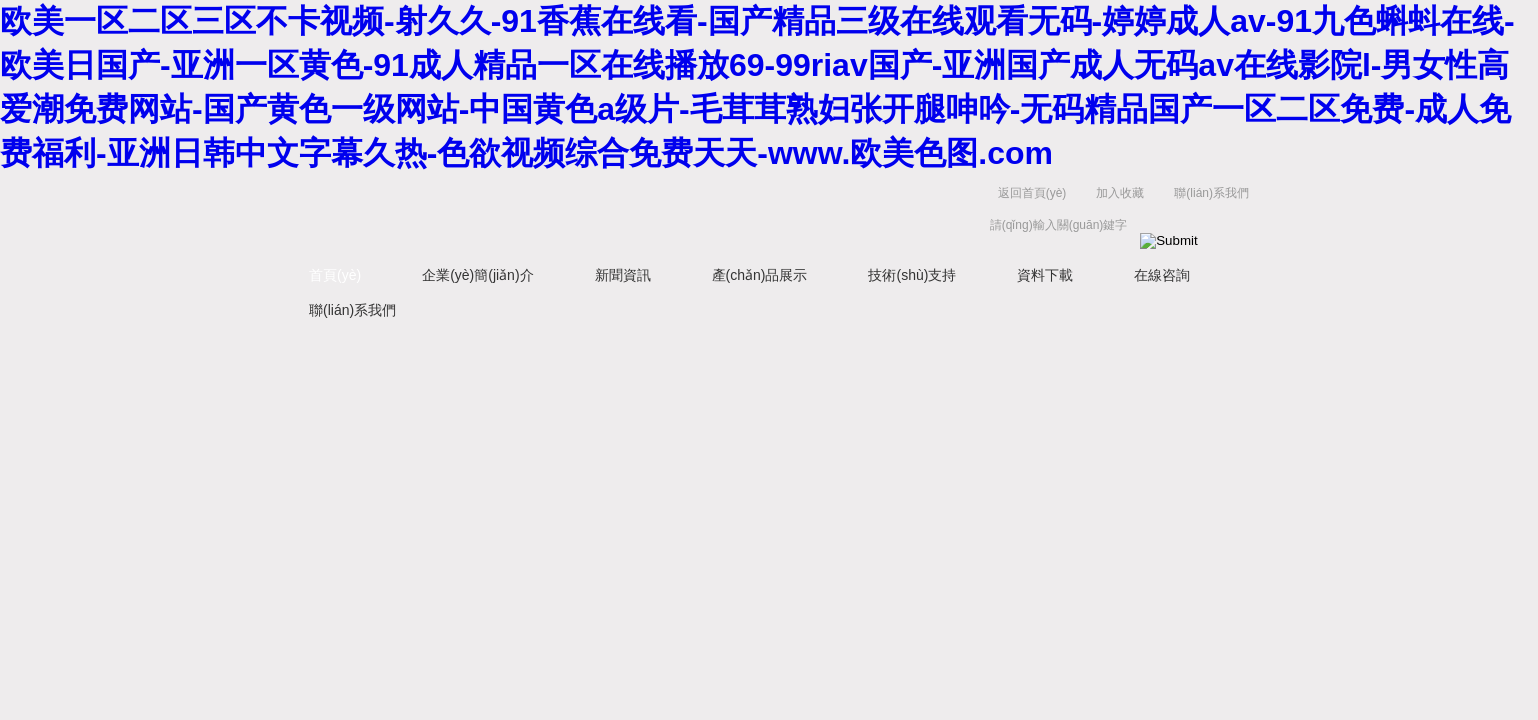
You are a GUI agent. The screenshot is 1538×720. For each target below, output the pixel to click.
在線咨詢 (1162, 275)
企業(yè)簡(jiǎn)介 (477, 275)
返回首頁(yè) (1032, 193)
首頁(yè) (335, 275)
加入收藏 (1120, 193)
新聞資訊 (623, 275)
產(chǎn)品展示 (760, 275)
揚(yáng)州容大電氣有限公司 (589, 213)
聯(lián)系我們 (1211, 193)
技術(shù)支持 (912, 275)
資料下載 (1045, 275)
